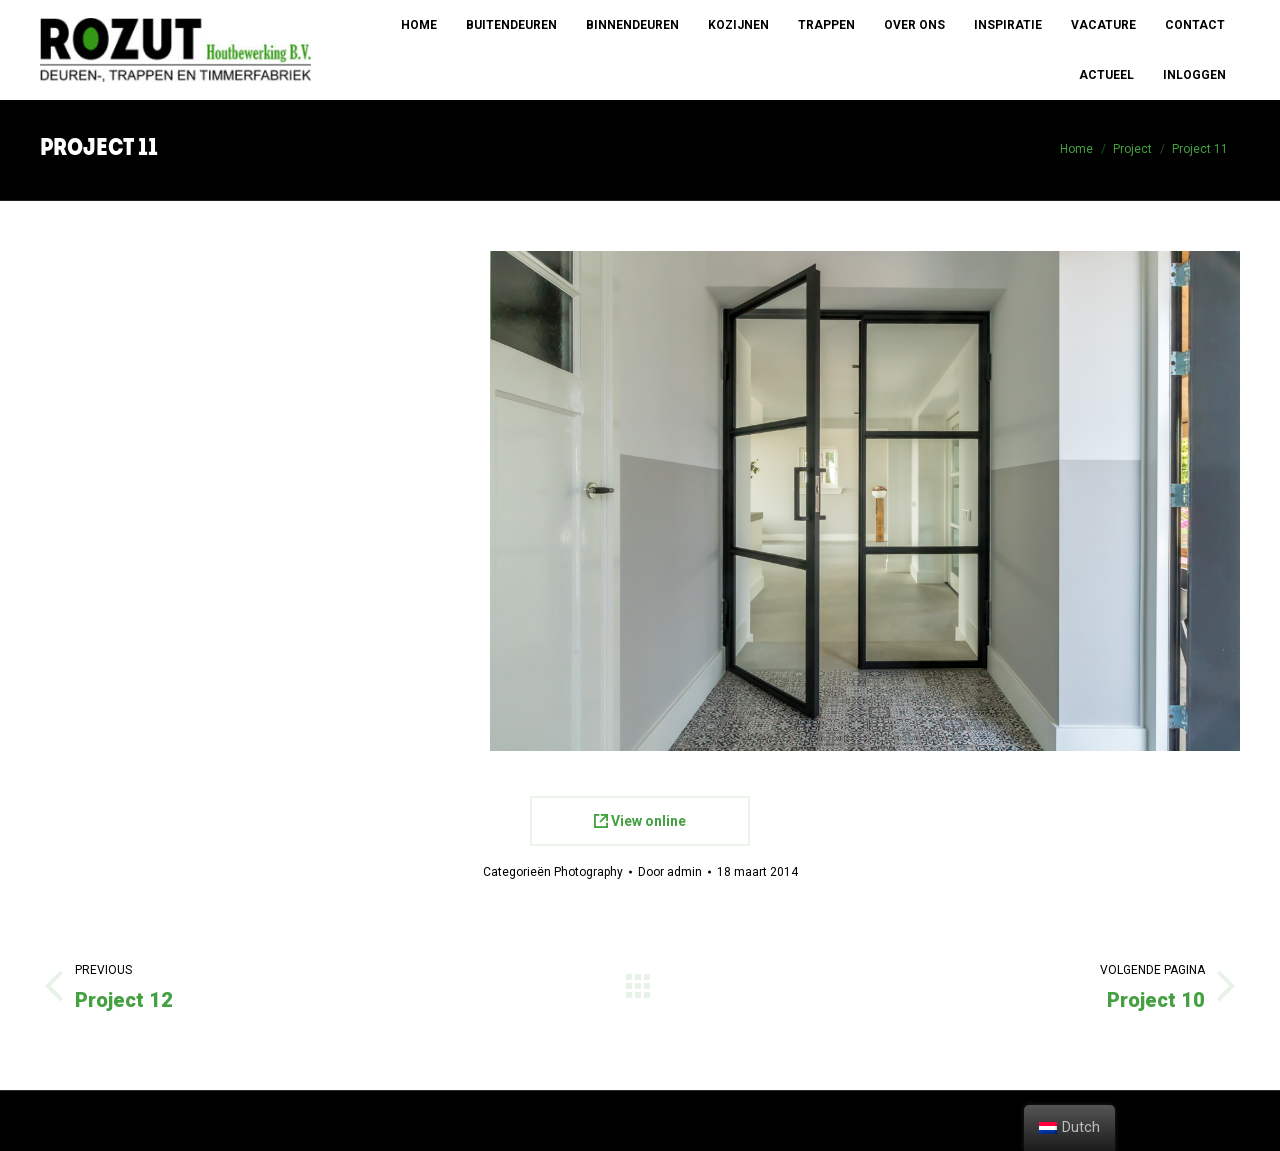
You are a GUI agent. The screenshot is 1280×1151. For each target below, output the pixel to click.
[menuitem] (419, 25)
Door (670, 872)
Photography (588, 872)
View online (640, 821)
